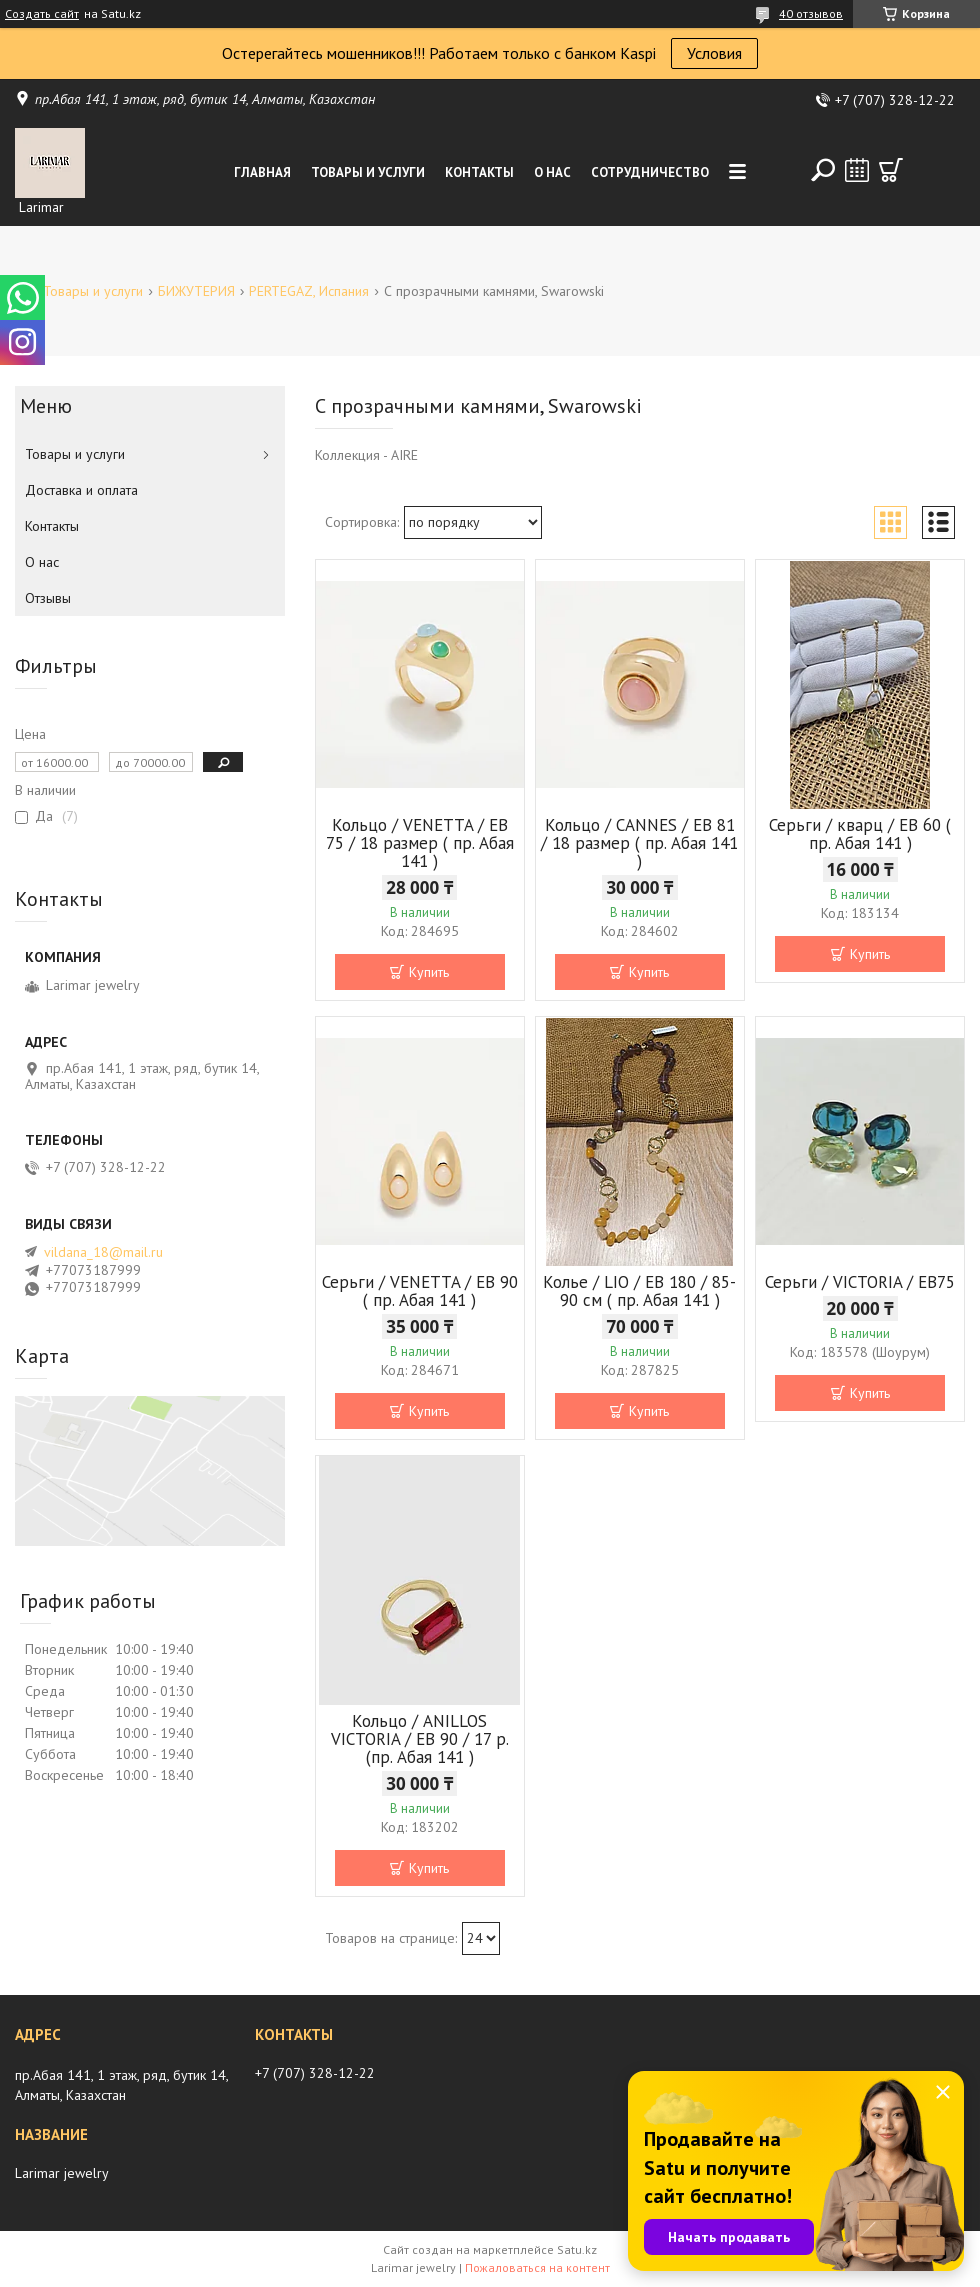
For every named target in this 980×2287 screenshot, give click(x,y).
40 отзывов (811, 13)
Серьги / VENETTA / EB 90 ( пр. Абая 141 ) (420, 1291)
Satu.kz (577, 2249)
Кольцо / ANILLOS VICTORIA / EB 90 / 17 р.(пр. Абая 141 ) (420, 1739)
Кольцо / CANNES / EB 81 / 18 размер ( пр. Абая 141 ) (639, 843)
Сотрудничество (650, 172)
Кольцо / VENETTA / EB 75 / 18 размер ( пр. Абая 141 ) (420, 843)
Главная (262, 172)
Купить (429, 972)
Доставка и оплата (81, 490)
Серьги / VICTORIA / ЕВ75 (860, 1282)
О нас (552, 172)
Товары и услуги (368, 172)
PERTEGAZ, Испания (309, 291)
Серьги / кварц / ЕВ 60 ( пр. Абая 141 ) (860, 834)
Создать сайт (42, 14)
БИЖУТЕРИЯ (196, 291)
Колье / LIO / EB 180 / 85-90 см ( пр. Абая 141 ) (639, 1291)
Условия (714, 53)
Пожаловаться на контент (537, 2267)
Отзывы (48, 598)
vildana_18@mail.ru (103, 1252)
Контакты (479, 172)
